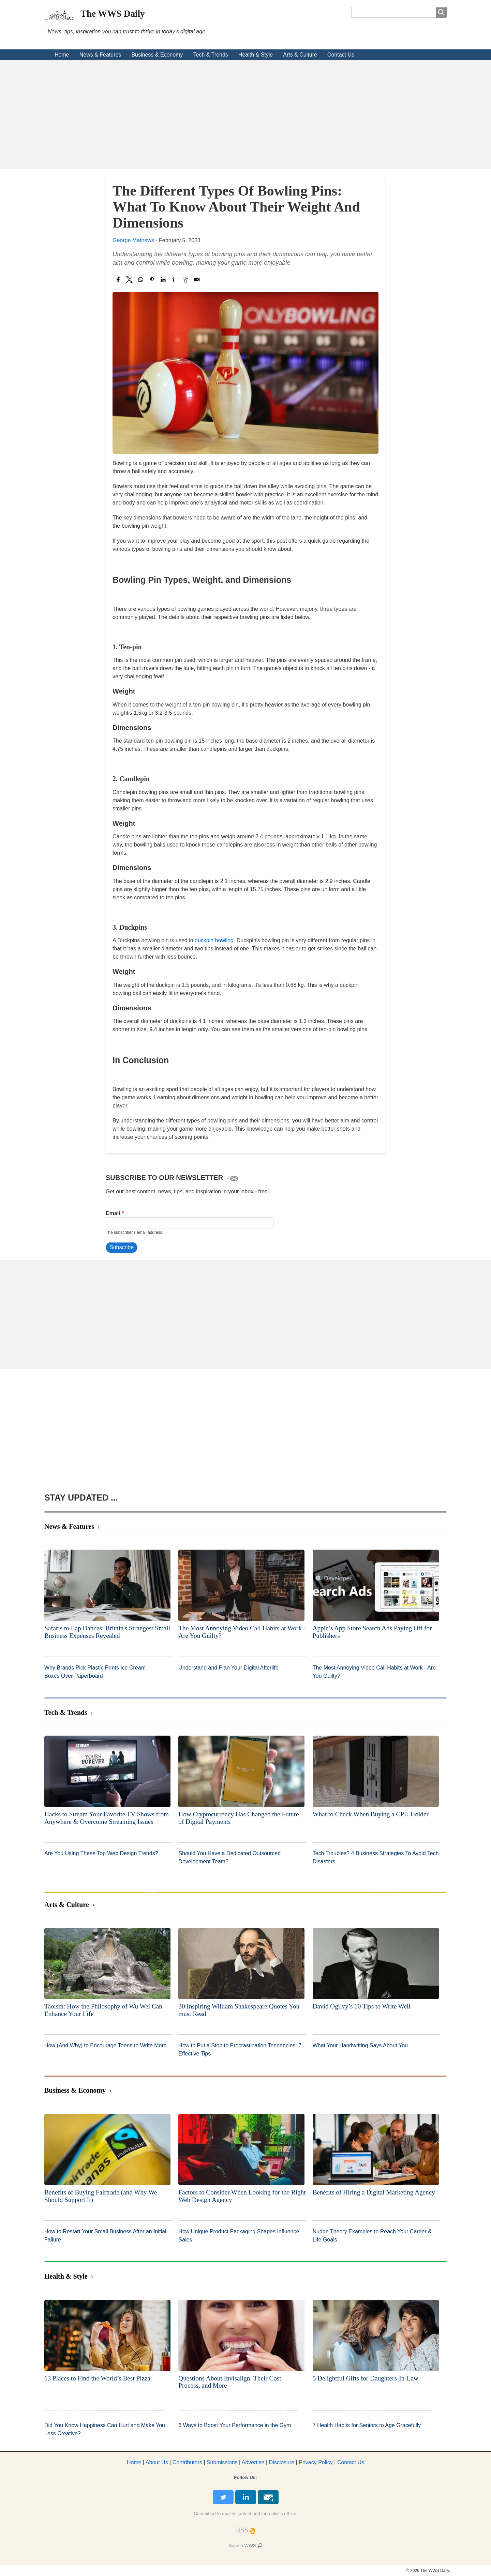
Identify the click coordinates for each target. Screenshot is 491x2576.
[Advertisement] (245, 114)
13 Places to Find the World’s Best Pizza (97, 2378)
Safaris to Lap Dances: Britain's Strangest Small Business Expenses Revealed (107, 1632)
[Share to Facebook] (118, 279)
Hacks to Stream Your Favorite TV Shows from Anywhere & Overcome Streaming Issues (106, 1818)
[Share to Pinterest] (152, 279)
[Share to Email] (197, 279)
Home (62, 55)
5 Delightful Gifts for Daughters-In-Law (365, 2378)
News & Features (100, 55)
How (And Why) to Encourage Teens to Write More (105, 2045)
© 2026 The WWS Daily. (428, 2570)
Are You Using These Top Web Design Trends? (101, 1853)
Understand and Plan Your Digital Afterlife (228, 1668)
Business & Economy (157, 55)
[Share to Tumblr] (174, 279)
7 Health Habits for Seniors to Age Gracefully (367, 2425)
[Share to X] (129, 279)
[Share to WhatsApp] (140, 279)
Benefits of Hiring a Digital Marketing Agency (374, 2192)
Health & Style (255, 55)
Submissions (222, 2462)
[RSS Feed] (242, 2530)
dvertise (253, 2462)
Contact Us (340, 55)
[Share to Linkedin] (163, 279)
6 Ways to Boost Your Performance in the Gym (234, 2425)
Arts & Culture (300, 55)
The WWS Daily (112, 14)
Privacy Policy (316, 2462)
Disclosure (282, 2462)
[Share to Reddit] (185, 279)
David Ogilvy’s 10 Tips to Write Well (362, 2006)
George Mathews (133, 240)
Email (113, 1213)
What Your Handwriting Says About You (360, 2045)
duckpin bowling (214, 940)
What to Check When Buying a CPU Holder (371, 1814)
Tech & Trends (210, 55)
